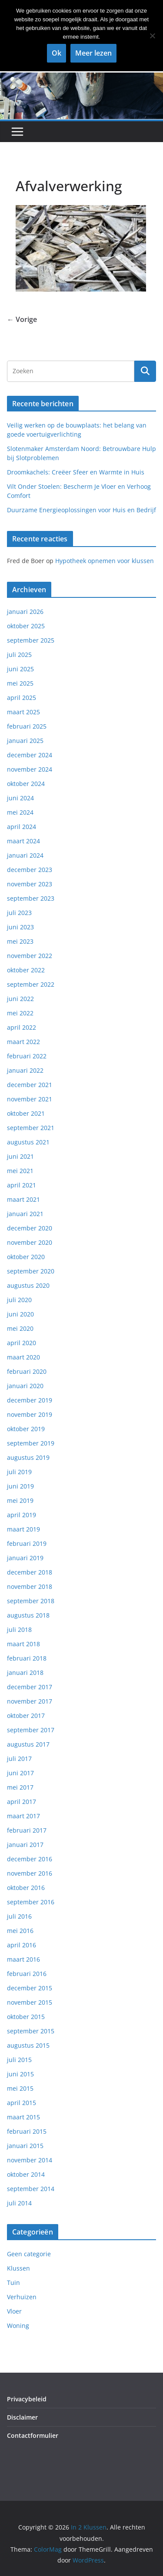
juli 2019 (19, 1472)
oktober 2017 (26, 1715)
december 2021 (29, 1085)
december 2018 (29, 1572)
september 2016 (30, 1902)
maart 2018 (23, 1644)
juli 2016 (19, 1916)
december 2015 (29, 1988)
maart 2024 (23, 841)
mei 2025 (20, 683)
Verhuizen (22, 2297)
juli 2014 (19, 2203)
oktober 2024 (26, 783)
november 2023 (29, 884)
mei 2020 (20, 1328)
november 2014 (29, 2160)
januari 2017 (25, 1844)
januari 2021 (25, 1214)
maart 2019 (23, 1529)
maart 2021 (23, 1199)
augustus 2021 (28, 1142)
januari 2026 (25, 611)
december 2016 (29, 1859)
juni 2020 (20, 1314)
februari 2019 (27, 1543)
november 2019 (29, 1414)
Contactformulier (32, 2435)
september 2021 (30, 1128)
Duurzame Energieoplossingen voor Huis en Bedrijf (81, 510)
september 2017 (30, 1730)
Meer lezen (93, 53)
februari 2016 (27, 1973)
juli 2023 (19, 912)
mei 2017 (20, 1787)
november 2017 (29, 1701)
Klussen (18, 2268)
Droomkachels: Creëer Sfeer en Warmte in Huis (75, 472)
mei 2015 (20, 2088)
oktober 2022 (26, 970)
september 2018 (30, 1601)
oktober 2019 (26, 1429)
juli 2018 (19, 1629)
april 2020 (21, 1343)
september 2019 (30, 1443)
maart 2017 (23, 1816)
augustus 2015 (28, 2045)
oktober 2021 (26, 1113)
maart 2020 (23, 1357)
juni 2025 (20, 669)
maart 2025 (23, 712)
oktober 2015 (26, 2016)
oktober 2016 (26, 1887)
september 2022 (30, 984)
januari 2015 (25, 2146)
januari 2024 (25, 855)
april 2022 (21, 1027)
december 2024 (29, 755)
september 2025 (30, 640)
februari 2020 (27, 1371)
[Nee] (152, 35)
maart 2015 (23, 2117)
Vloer (14, 2311)
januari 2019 (25, 1558)
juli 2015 (19, 2059)
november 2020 (29, 1242)
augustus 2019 (28, 1457)
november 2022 (29, 955)
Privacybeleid (27, 2399)
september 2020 (30, 1271)
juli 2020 (19, 1300)
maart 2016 (23, 1959)
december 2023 (29, 869)
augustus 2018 (28, 1615)
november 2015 (29, 2002)
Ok (56, 53)
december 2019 (29, 1400)
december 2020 (29, 1228)
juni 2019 (20, 1486)
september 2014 (30, 2189)
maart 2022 (23, 1042)
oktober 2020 (26, 1257)
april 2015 (21, 2103)
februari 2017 (27, 1830)
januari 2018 (25, 1672)
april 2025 (21, 697)
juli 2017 (19, 1758)
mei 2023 (20, 941)
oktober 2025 (26, 626)
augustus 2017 (28, 1744)
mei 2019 (20, 1500)
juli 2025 (19, 654)
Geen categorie (29, 2254)
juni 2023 (20, 927)
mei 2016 (20, 1930)
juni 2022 (20, 999)
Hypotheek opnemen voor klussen (104, 561)
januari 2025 (25, 740)
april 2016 (21, 1945)
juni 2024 (20, 798)
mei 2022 (20, 1013)
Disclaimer (22, 2417)
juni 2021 (20, 1156)
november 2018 (29, 1586)
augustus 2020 (28, 1285)
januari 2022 (25, 1070)
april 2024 (21, 826)
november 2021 (29, 1099)
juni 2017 (20, 1773)
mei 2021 (20, 1171)
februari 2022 (27, 1056)
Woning (18, 2325)
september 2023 (30, 898)
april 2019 (21, 1515)
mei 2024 (20, 812)
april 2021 (21, 1185)
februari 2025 (27, 726)
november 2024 (29, 769)
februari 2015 (27, 2131)
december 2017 (29, 1687)
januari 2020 (25, 1386)
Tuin (13, 2282)
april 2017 (21, 1801)
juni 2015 (20, 2074)
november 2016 (29, 1873)
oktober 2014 (26, 2174)
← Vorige (22, 319)
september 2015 (30, 2031)
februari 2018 (27, 1658)
